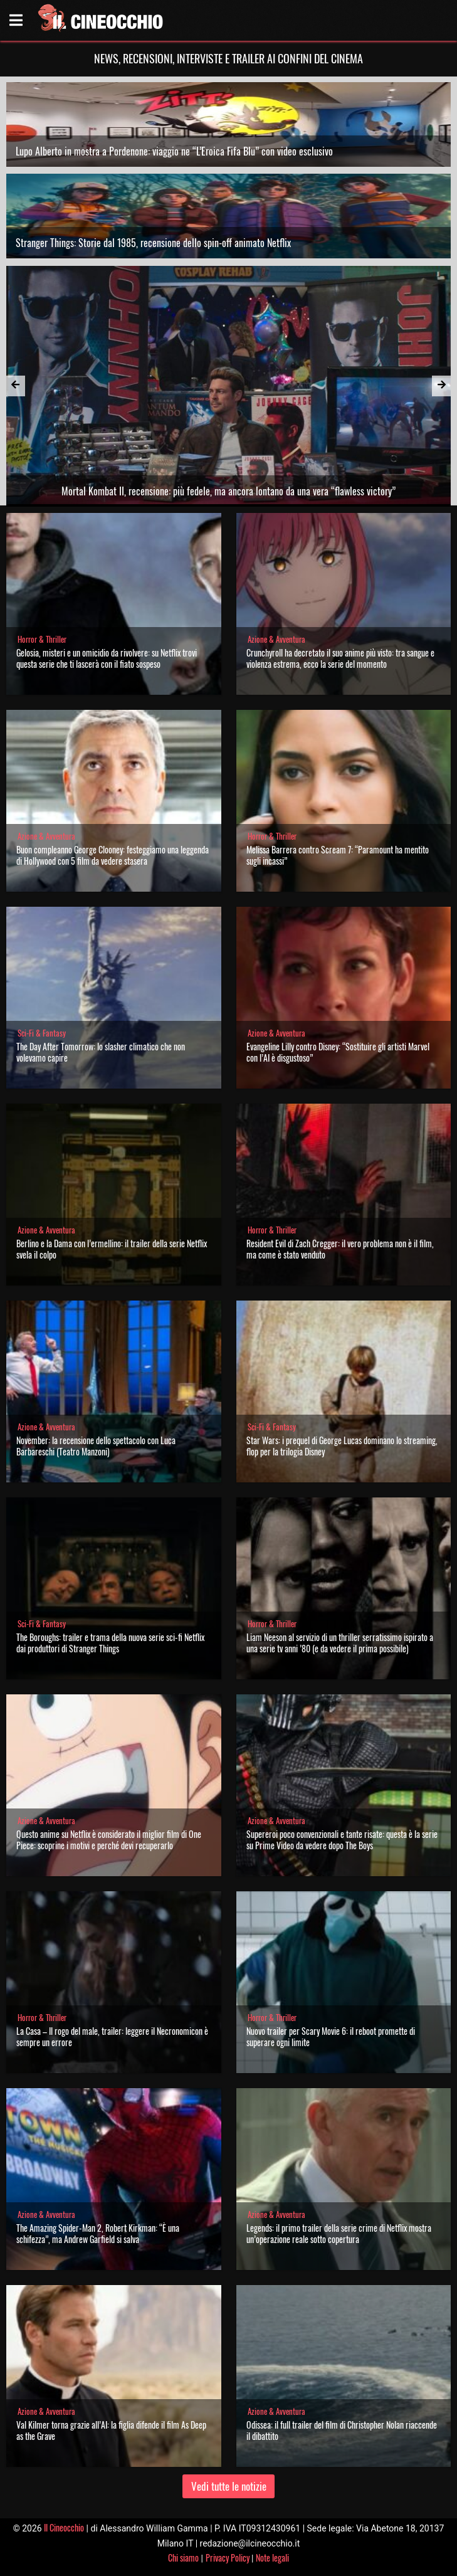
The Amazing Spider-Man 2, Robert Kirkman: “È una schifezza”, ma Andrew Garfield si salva (97, 2233)
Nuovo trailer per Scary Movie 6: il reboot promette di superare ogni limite (330, 2036)
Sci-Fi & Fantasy (42, 1033)
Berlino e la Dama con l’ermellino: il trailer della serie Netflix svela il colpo (111, 1249)
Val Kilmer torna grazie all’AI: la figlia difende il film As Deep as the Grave (111, 2430)
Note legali (272, 2557)
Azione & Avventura (276, 639)
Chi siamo (183, 2557)
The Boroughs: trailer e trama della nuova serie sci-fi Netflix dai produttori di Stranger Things (110, 1642)
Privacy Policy (228, 2557)
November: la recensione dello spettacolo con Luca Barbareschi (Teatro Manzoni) (96, 1445)
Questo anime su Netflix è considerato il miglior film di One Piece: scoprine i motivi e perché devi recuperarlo (108, 1839)
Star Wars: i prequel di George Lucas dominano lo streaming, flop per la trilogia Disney (342, 1445)
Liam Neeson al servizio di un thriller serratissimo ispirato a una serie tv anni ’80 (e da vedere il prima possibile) (339, 1642)
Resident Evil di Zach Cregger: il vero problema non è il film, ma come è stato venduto (340, 1249)
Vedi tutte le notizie (228, 2486)
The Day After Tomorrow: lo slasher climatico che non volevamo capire (100, 1052)
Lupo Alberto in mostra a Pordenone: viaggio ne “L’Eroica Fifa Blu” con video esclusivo (174, 151)
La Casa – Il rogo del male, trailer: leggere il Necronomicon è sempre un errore (112, 2036)
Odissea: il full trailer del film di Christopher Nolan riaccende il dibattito (341, 2430)
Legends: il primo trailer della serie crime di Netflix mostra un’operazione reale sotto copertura (338, 2233)
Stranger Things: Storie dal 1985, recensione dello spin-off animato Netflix (153, 242)
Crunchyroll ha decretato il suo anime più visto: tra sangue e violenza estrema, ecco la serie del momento (340, 658)
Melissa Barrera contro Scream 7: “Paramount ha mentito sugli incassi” (337, 855)
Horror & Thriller (42, 639)
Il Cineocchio (64, 2527)
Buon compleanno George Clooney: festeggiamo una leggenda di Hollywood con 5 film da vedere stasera (112, 855)
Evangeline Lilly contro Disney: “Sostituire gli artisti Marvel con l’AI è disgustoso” (337, 1052)
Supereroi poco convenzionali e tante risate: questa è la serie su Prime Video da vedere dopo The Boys (342, 1839)
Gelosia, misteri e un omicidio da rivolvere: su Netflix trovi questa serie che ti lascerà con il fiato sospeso (106, 658)
